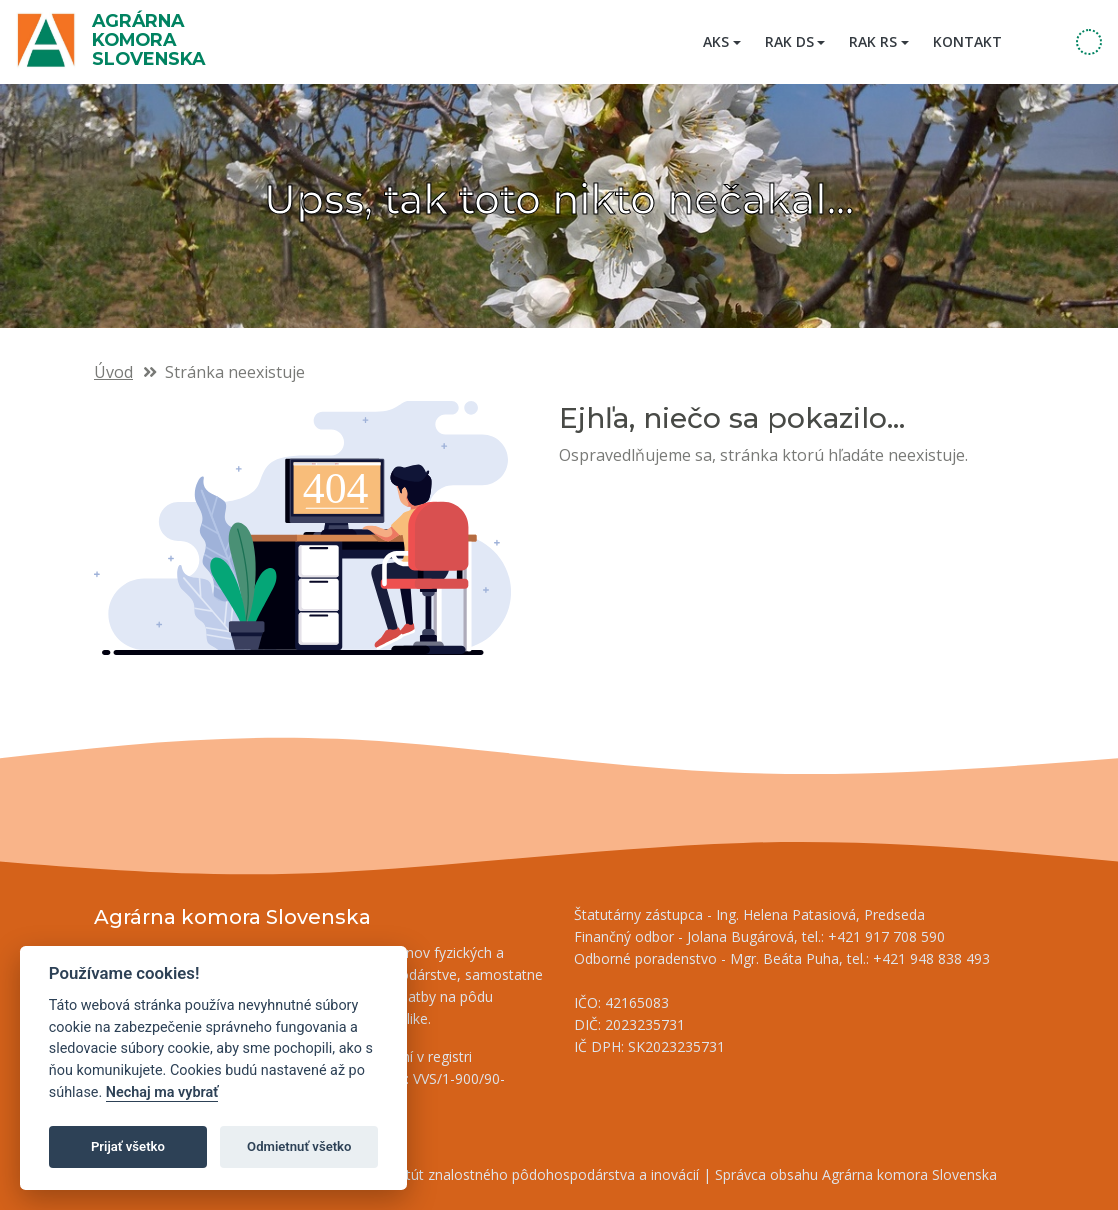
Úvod (113, 372)
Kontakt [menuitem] (967, 41)
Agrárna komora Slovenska (148, 39)
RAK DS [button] (789, 41)
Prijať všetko (128, 1146)
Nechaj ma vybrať (162, 1092)
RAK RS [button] (873, 41)
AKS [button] (716, 41)
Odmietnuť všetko (299, 1146)
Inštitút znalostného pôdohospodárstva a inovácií (539, 1174)
